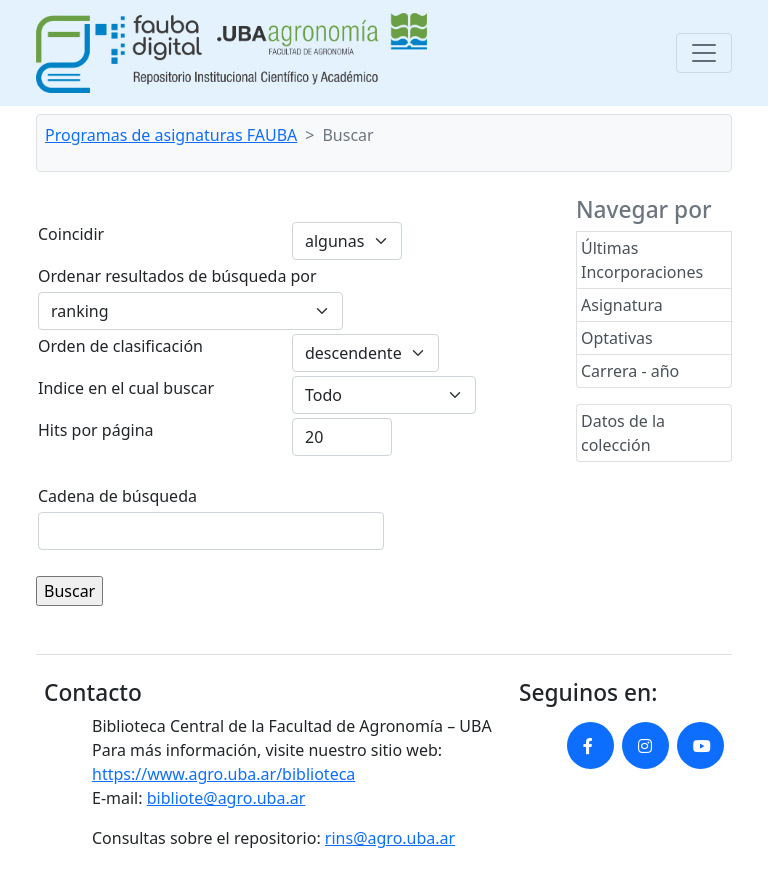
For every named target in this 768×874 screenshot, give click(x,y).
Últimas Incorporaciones (642, 260)
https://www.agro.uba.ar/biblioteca (223, 774)
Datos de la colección (623, 433)
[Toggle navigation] (704, 53)
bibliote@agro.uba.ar (226, 798)
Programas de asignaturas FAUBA (171, 135)
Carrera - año (630, 371)
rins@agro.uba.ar (390, 838)
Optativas (617, 338)
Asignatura (622, 305)
